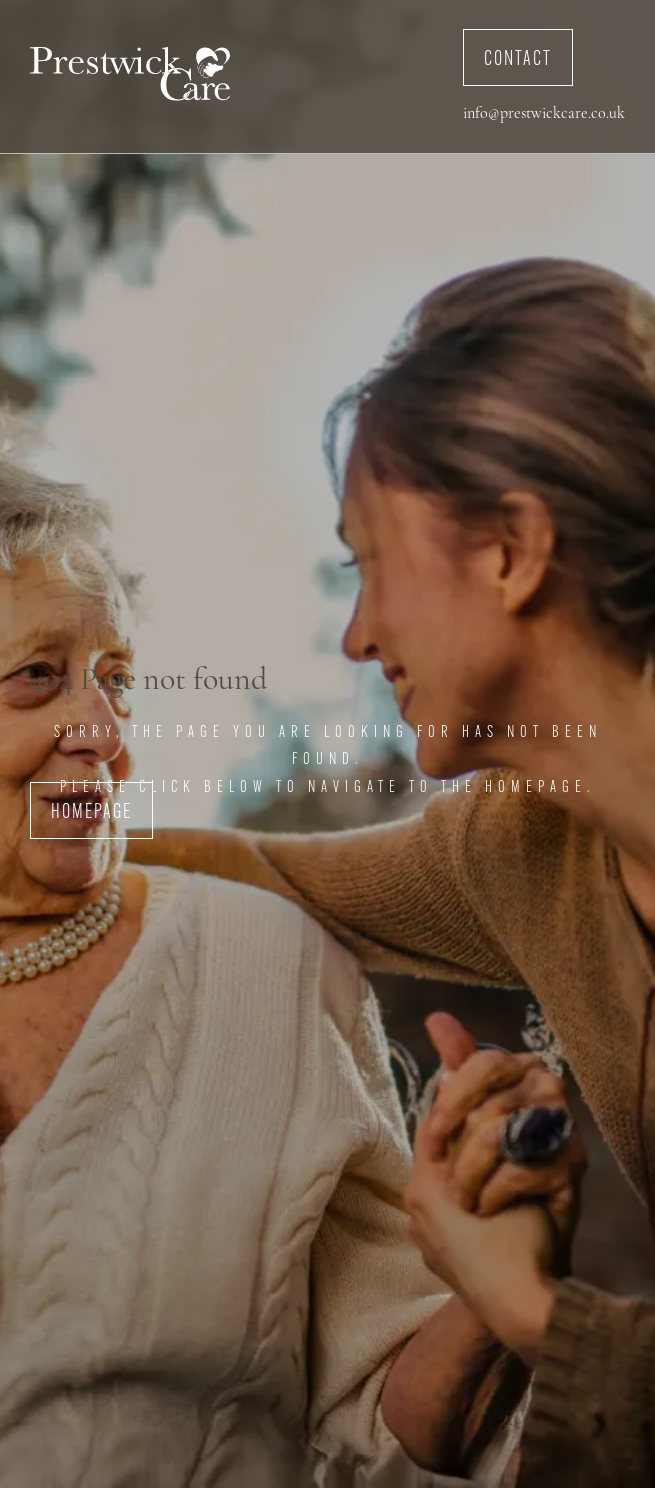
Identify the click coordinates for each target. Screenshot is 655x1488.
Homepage (91, 813)
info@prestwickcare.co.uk (544, 114)
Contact (518, 60)
